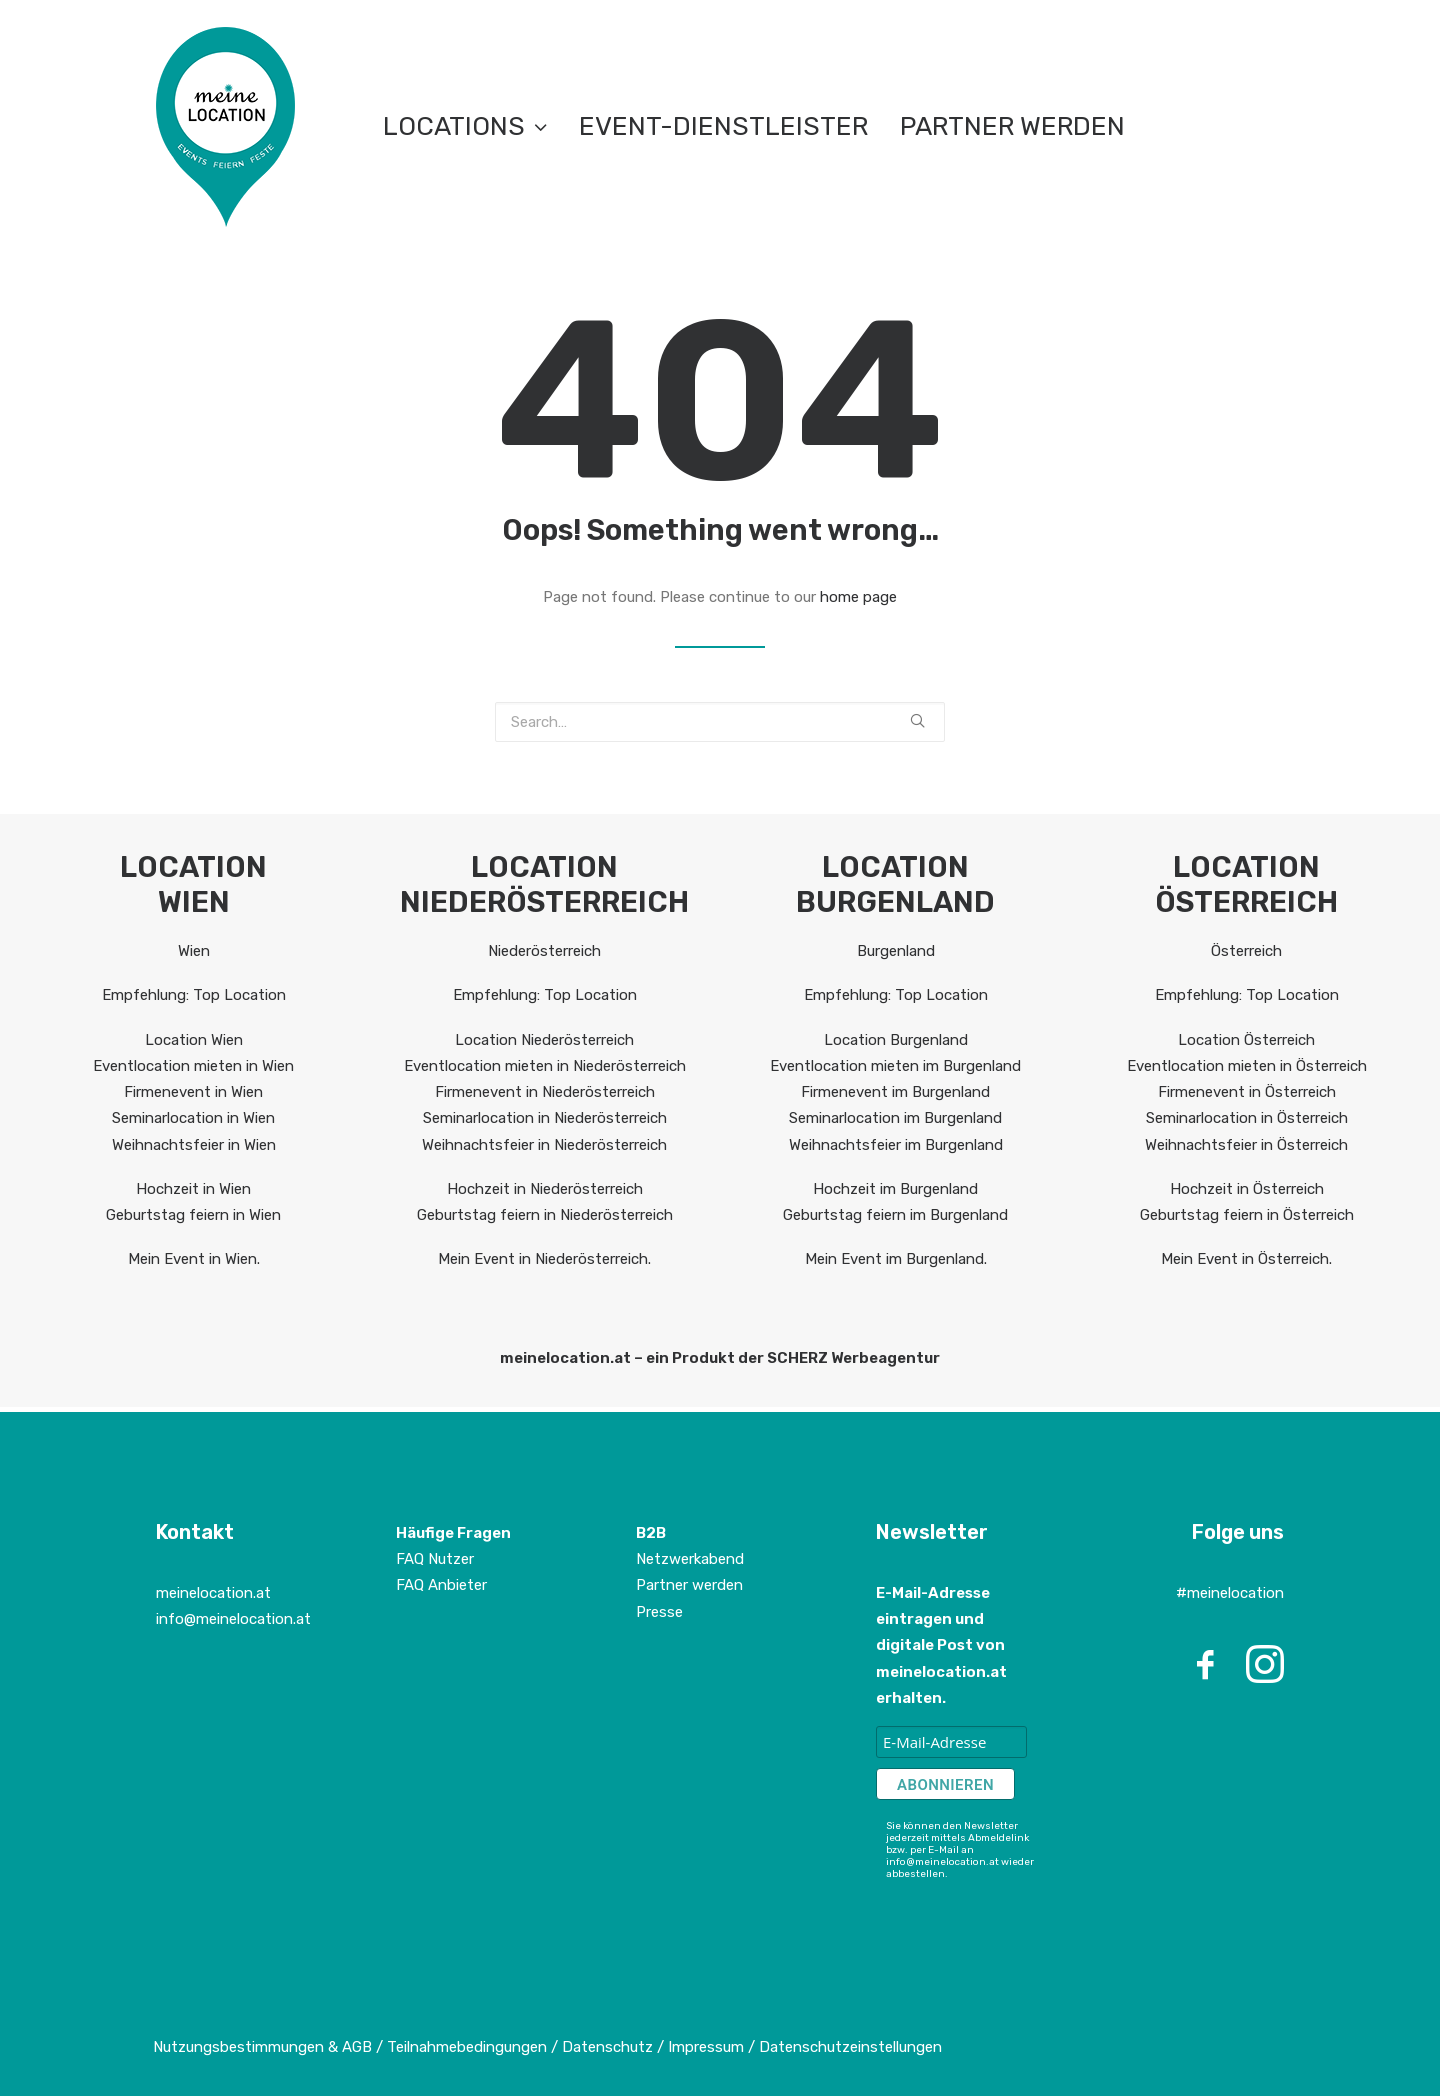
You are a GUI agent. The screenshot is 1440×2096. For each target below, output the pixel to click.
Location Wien (194, 1040)
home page (858, 597)
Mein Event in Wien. (194, 1259)
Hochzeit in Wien (193, 1189)
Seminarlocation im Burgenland (895, 1118)
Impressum (708, 2047)
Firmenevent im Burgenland (895, 1092)
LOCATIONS (465, 126)
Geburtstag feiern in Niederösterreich (545, 1215)
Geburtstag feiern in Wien (193, 1215)
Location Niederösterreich (544, 1040)
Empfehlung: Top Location (194, 995)
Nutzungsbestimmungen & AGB (262, 2047)
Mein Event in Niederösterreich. (544, 1259)
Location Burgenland (896, 1040)
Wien (194, 951)
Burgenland (896, 951)
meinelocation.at (213, 1593)
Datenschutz (607, 2047)
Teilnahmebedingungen (467, 2047)
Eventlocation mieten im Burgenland (895, 1066)
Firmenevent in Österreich (1247, 1092)
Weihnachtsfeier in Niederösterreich (544, 1145)
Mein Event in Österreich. (1246, 1259)
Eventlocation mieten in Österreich (1247, 1066)
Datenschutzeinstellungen (850, 2047)
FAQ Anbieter (441, 1585)
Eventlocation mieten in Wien (193, 1066)
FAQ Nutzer (435, 1559)
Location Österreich (1246, 1040)
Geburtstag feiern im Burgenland (895, 1215)
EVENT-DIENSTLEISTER (723, 126)
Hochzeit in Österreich (1247, 1189)
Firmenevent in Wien (193, 1092)
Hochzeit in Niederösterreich (545, 1189)
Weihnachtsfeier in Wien (194, 1145)
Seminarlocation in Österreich (1247, 1118)
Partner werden (1012, 126)
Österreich (1246, 951)
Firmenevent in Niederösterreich (545, 1092)
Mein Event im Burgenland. (896, 1259)
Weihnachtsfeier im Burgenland (896, 1145)
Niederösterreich (544, 951)
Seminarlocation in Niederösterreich (545, 1118)
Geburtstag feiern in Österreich (1247, 1215)
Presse (659, 1612)
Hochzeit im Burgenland (895, 1189)
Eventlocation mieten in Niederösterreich (545, 1066)
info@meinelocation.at (233, 1619)
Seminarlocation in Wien (193, 1118)
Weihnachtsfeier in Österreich (1246, 1145)
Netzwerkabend (690, 1559)
